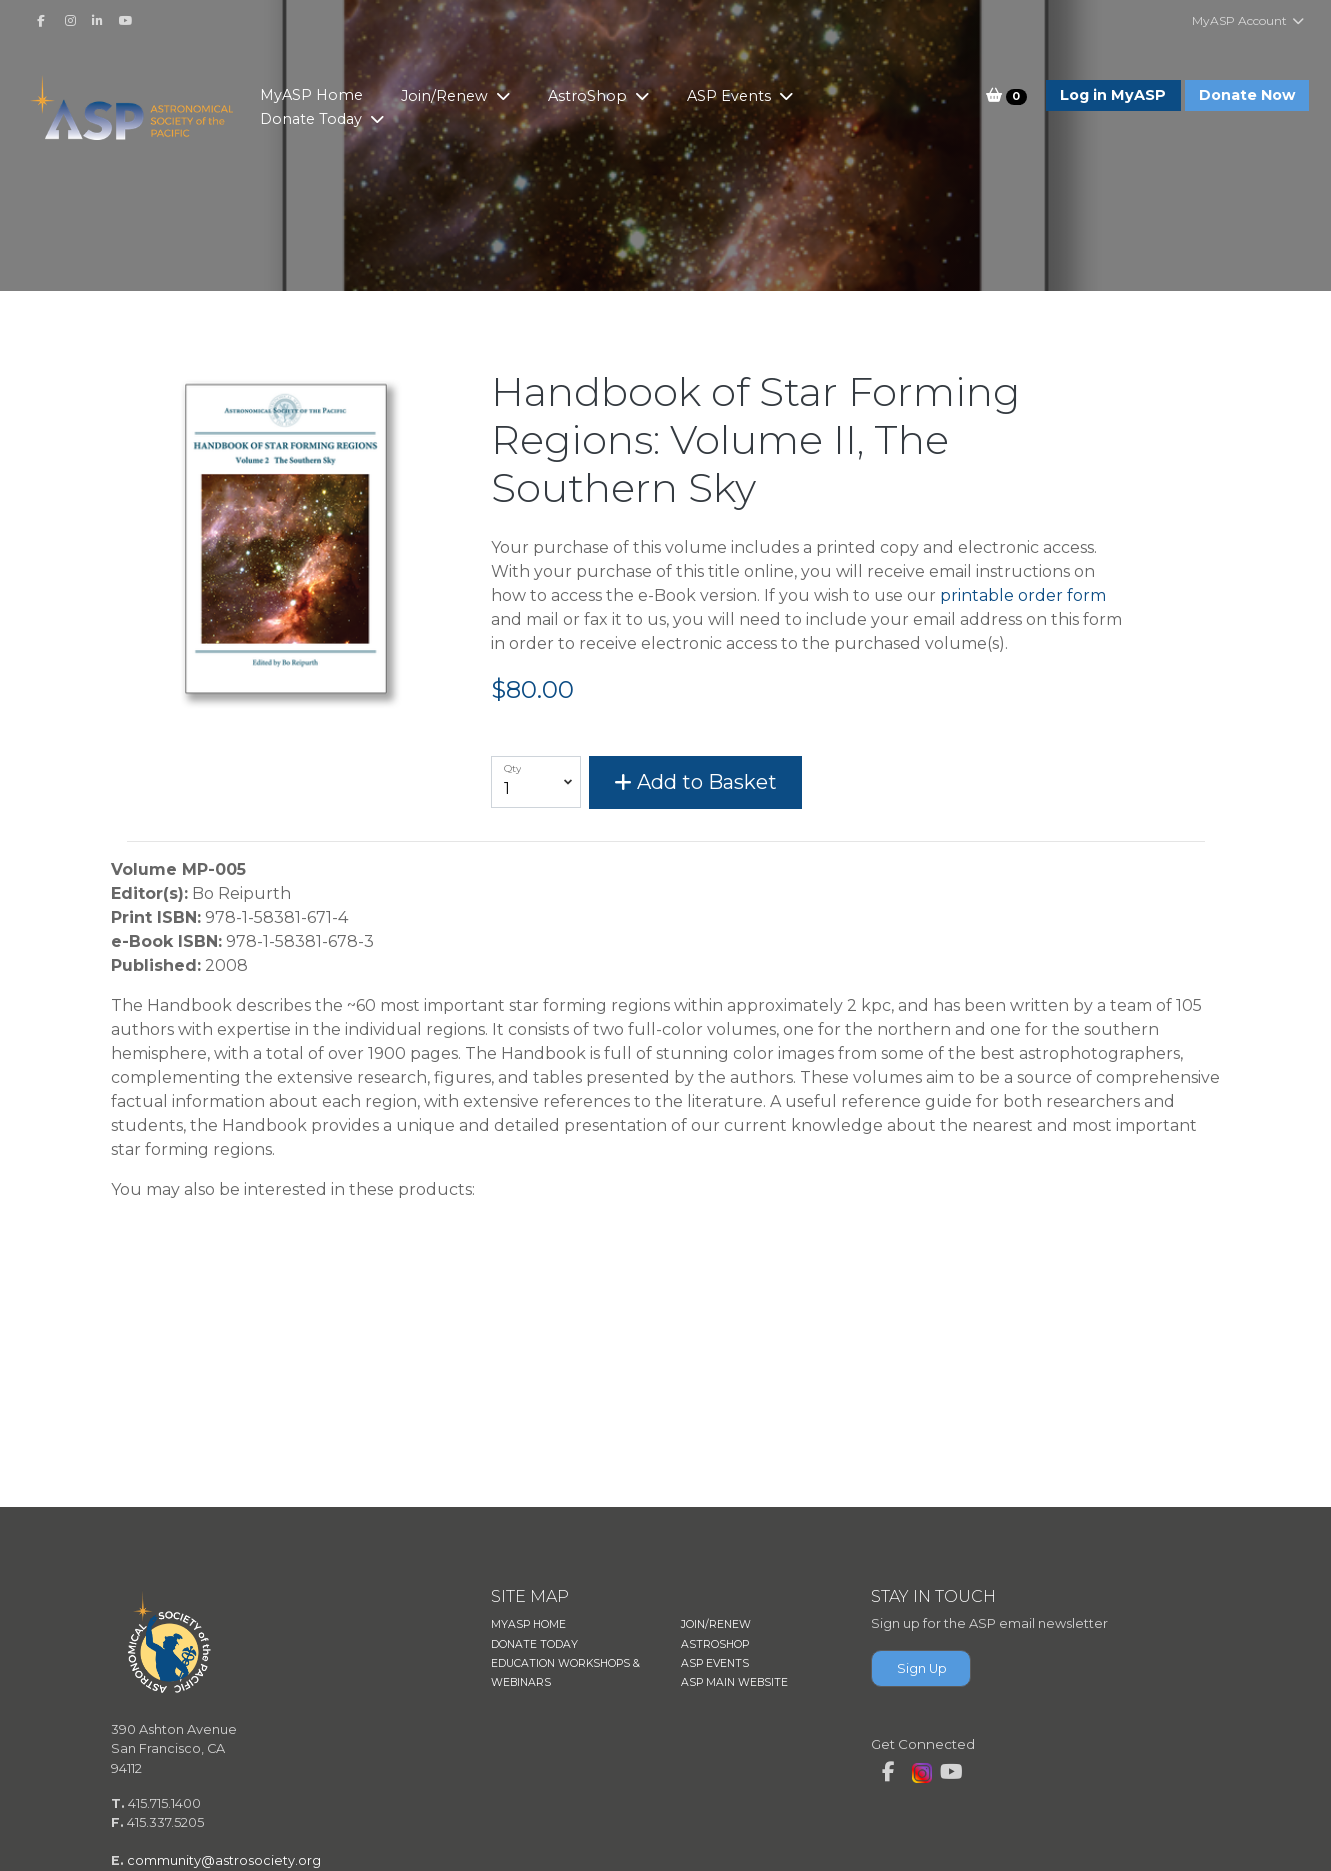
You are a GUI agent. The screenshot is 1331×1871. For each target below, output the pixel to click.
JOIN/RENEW (716, 1624)
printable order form (1023, 595)
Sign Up (922, 1668)
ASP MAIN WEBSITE (734, 1682)
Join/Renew (446, 96)
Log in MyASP (1113, 95)
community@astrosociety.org (224, 1860)
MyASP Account (1248, 20)
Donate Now (1247, 95)
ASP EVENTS (715, 1663)
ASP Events (731, 96)
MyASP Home (311, 95)
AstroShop (589, 96)
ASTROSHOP (715, 1644)
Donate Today (313, 119)
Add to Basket (695, 782)
